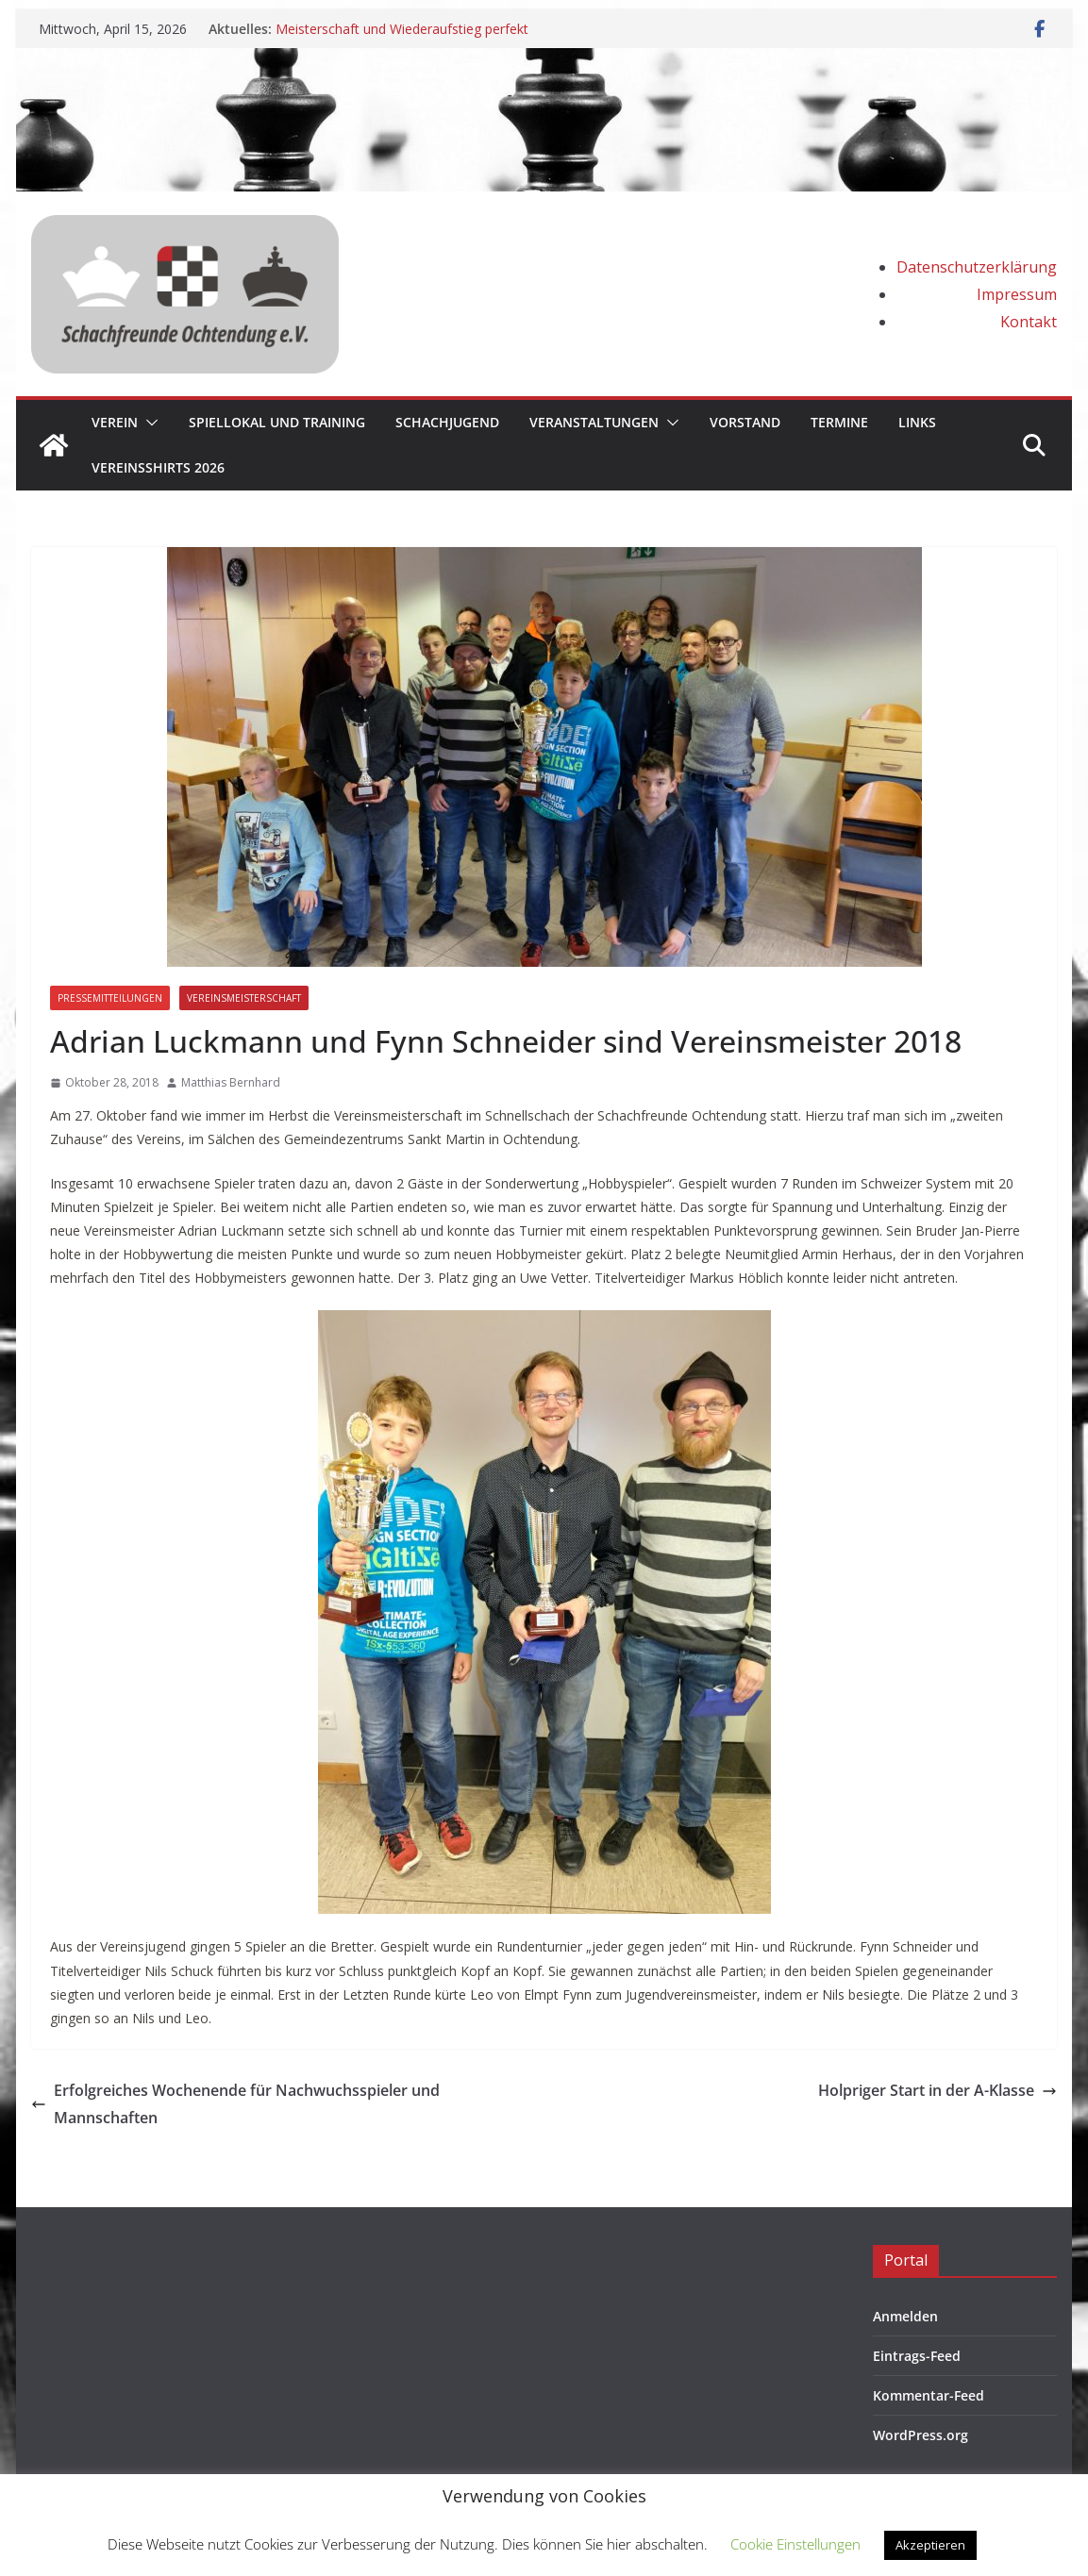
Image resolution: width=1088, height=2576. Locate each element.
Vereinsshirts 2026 (158, 467)
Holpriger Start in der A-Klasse (937, 2090)
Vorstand (745, 422)
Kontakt (1028, 321)
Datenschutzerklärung (976, 267)
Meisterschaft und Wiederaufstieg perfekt (402, 29)
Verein (115, 422)
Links (917, 422)
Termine (839, 422)
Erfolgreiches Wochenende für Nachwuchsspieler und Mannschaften (235, 2104)
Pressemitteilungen (110, 998)
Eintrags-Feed (917, 2356)
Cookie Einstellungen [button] (795, 2543)
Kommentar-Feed (928, 2395)
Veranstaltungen (594, 422)
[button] (148, 422)
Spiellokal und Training (277, 422)
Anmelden (905, 2316)
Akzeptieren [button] (930, 2544)
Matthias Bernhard (230, 1082)
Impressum (1017, 294)
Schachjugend (447, 422)
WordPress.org (920, 2435)
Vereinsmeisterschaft (244, 998)
